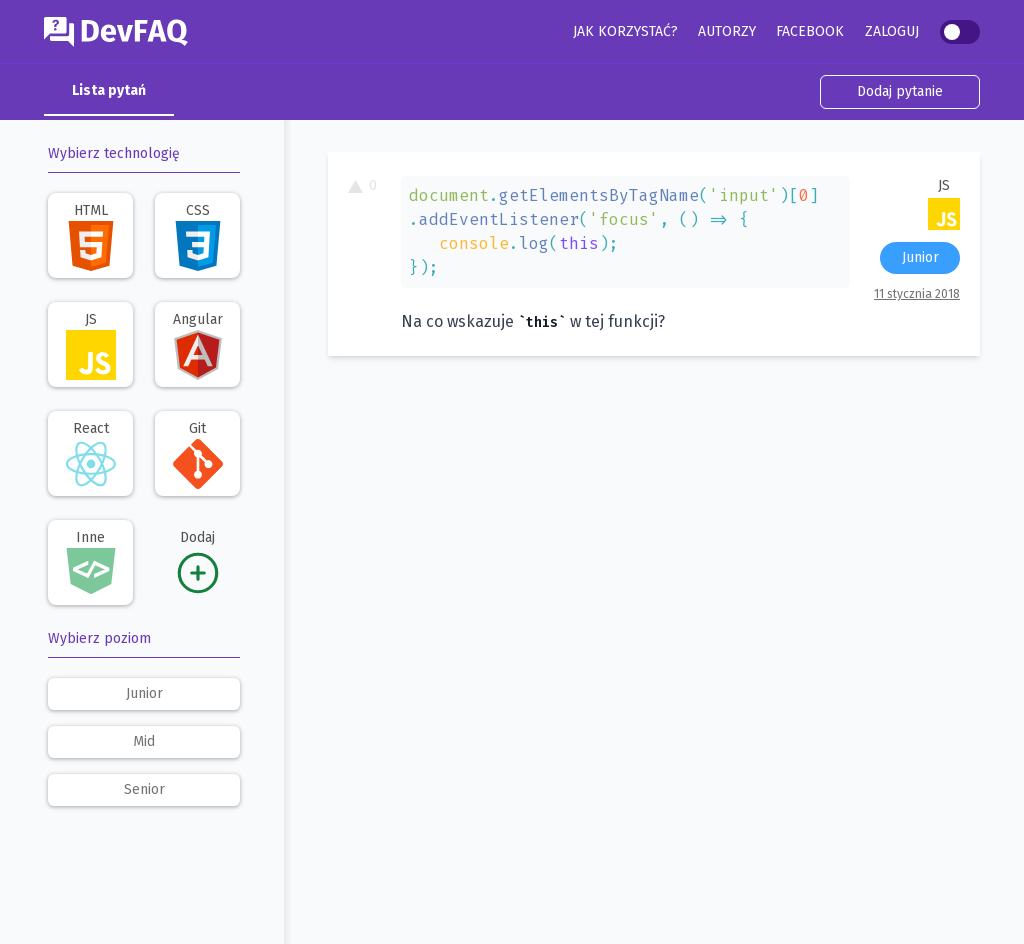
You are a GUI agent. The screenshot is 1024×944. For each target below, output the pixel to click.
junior (144, 693)
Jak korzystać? (625, 31)
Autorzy (727, 31)
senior (144, 789)
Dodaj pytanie (900, 91)
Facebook (810, 31)
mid (144, 741)
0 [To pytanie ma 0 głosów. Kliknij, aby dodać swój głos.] (362, 185)
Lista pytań (109, 90)
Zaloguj (892, 31)
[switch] (960, 32)
